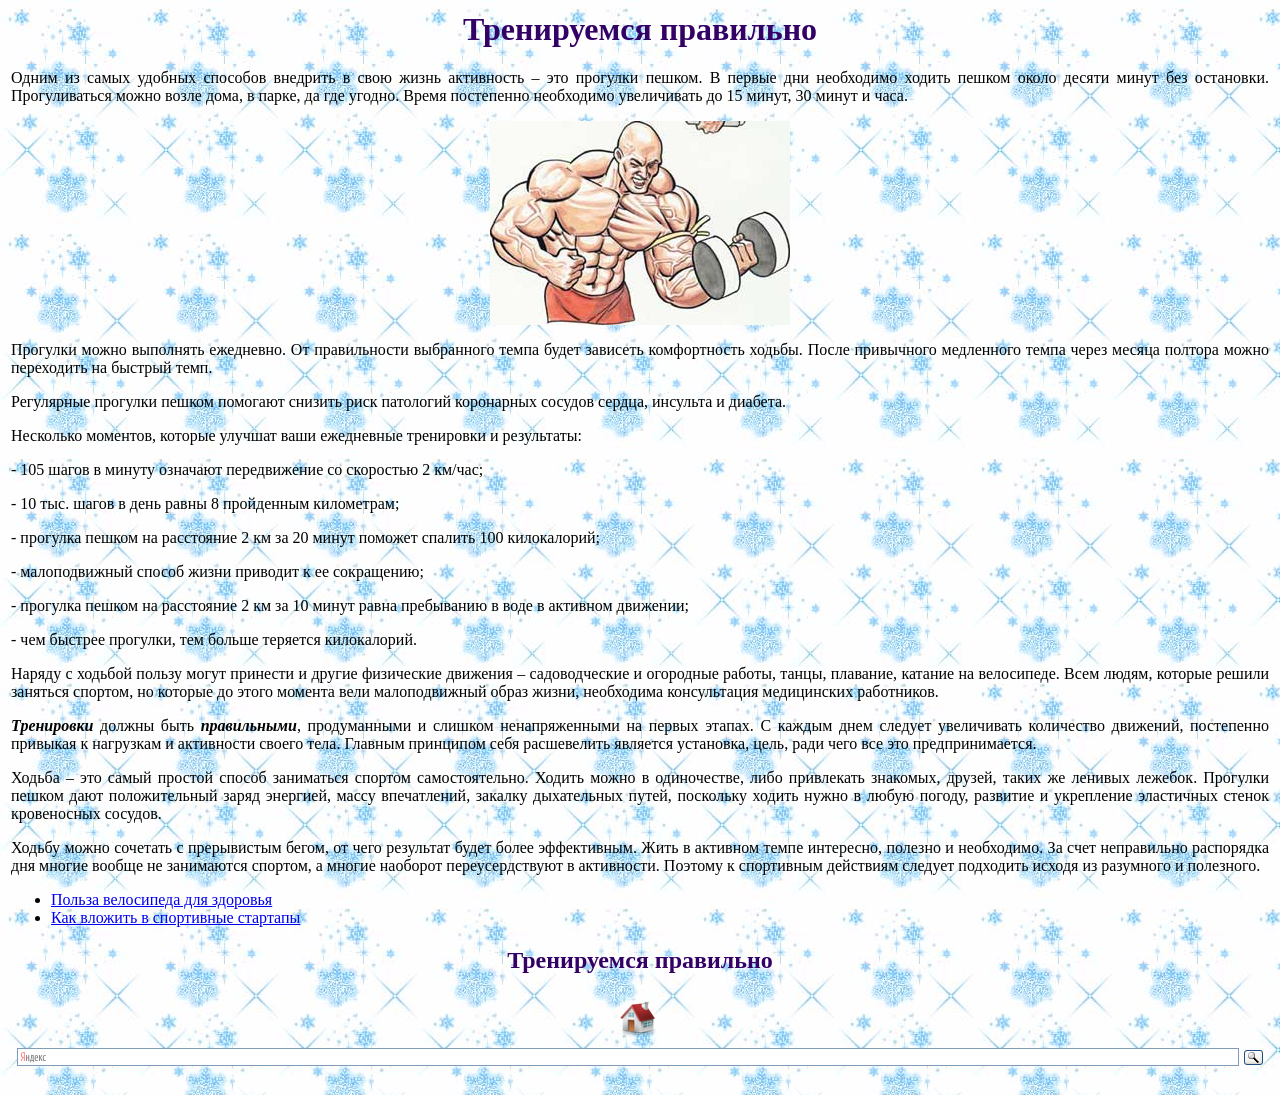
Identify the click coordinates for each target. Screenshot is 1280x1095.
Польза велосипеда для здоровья (161, 899)
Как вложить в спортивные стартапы (175, 917)
